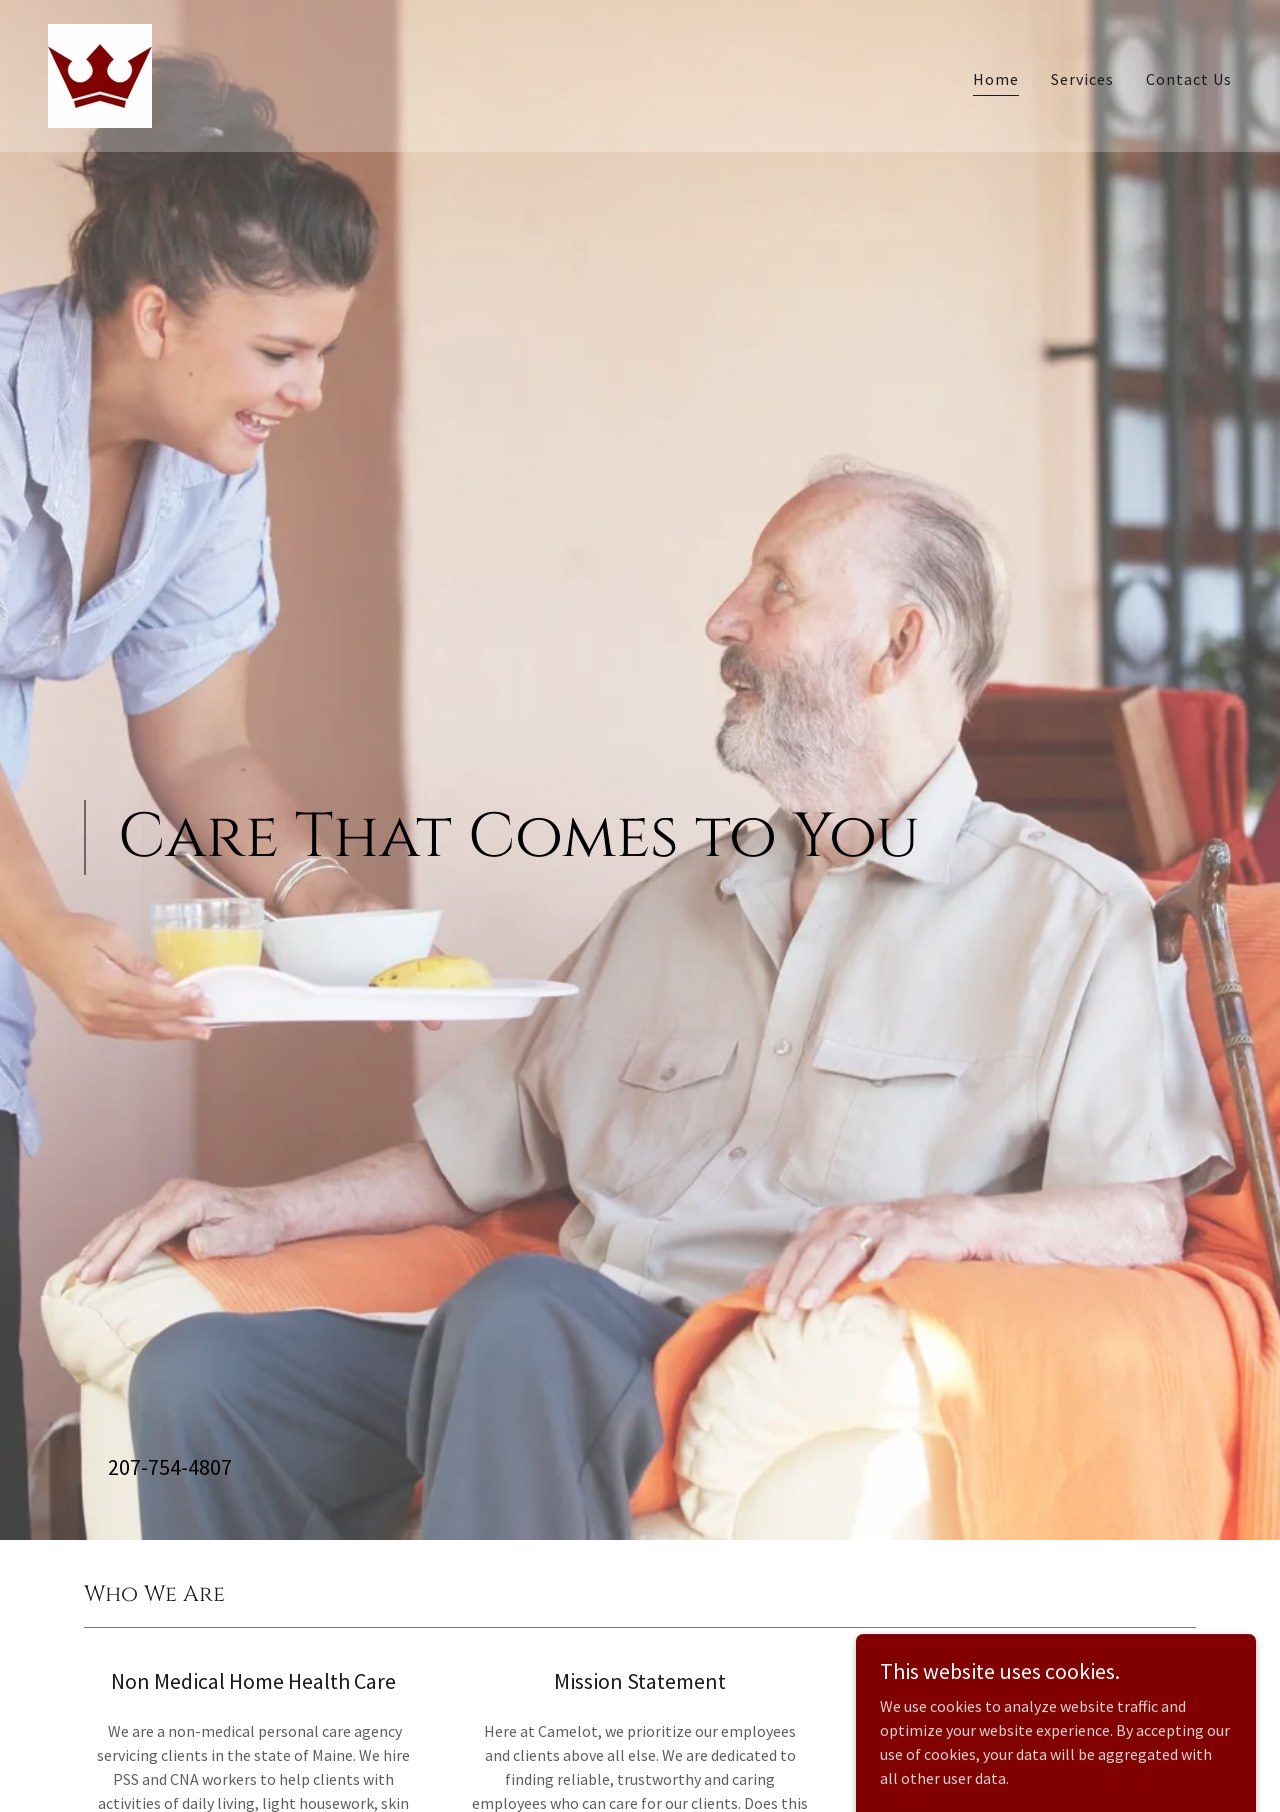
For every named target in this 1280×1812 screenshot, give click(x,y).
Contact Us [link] (1189, 79)
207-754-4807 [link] (170, 1467)
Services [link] (1082, 79)
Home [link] (996, 79)
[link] (100, 74)
